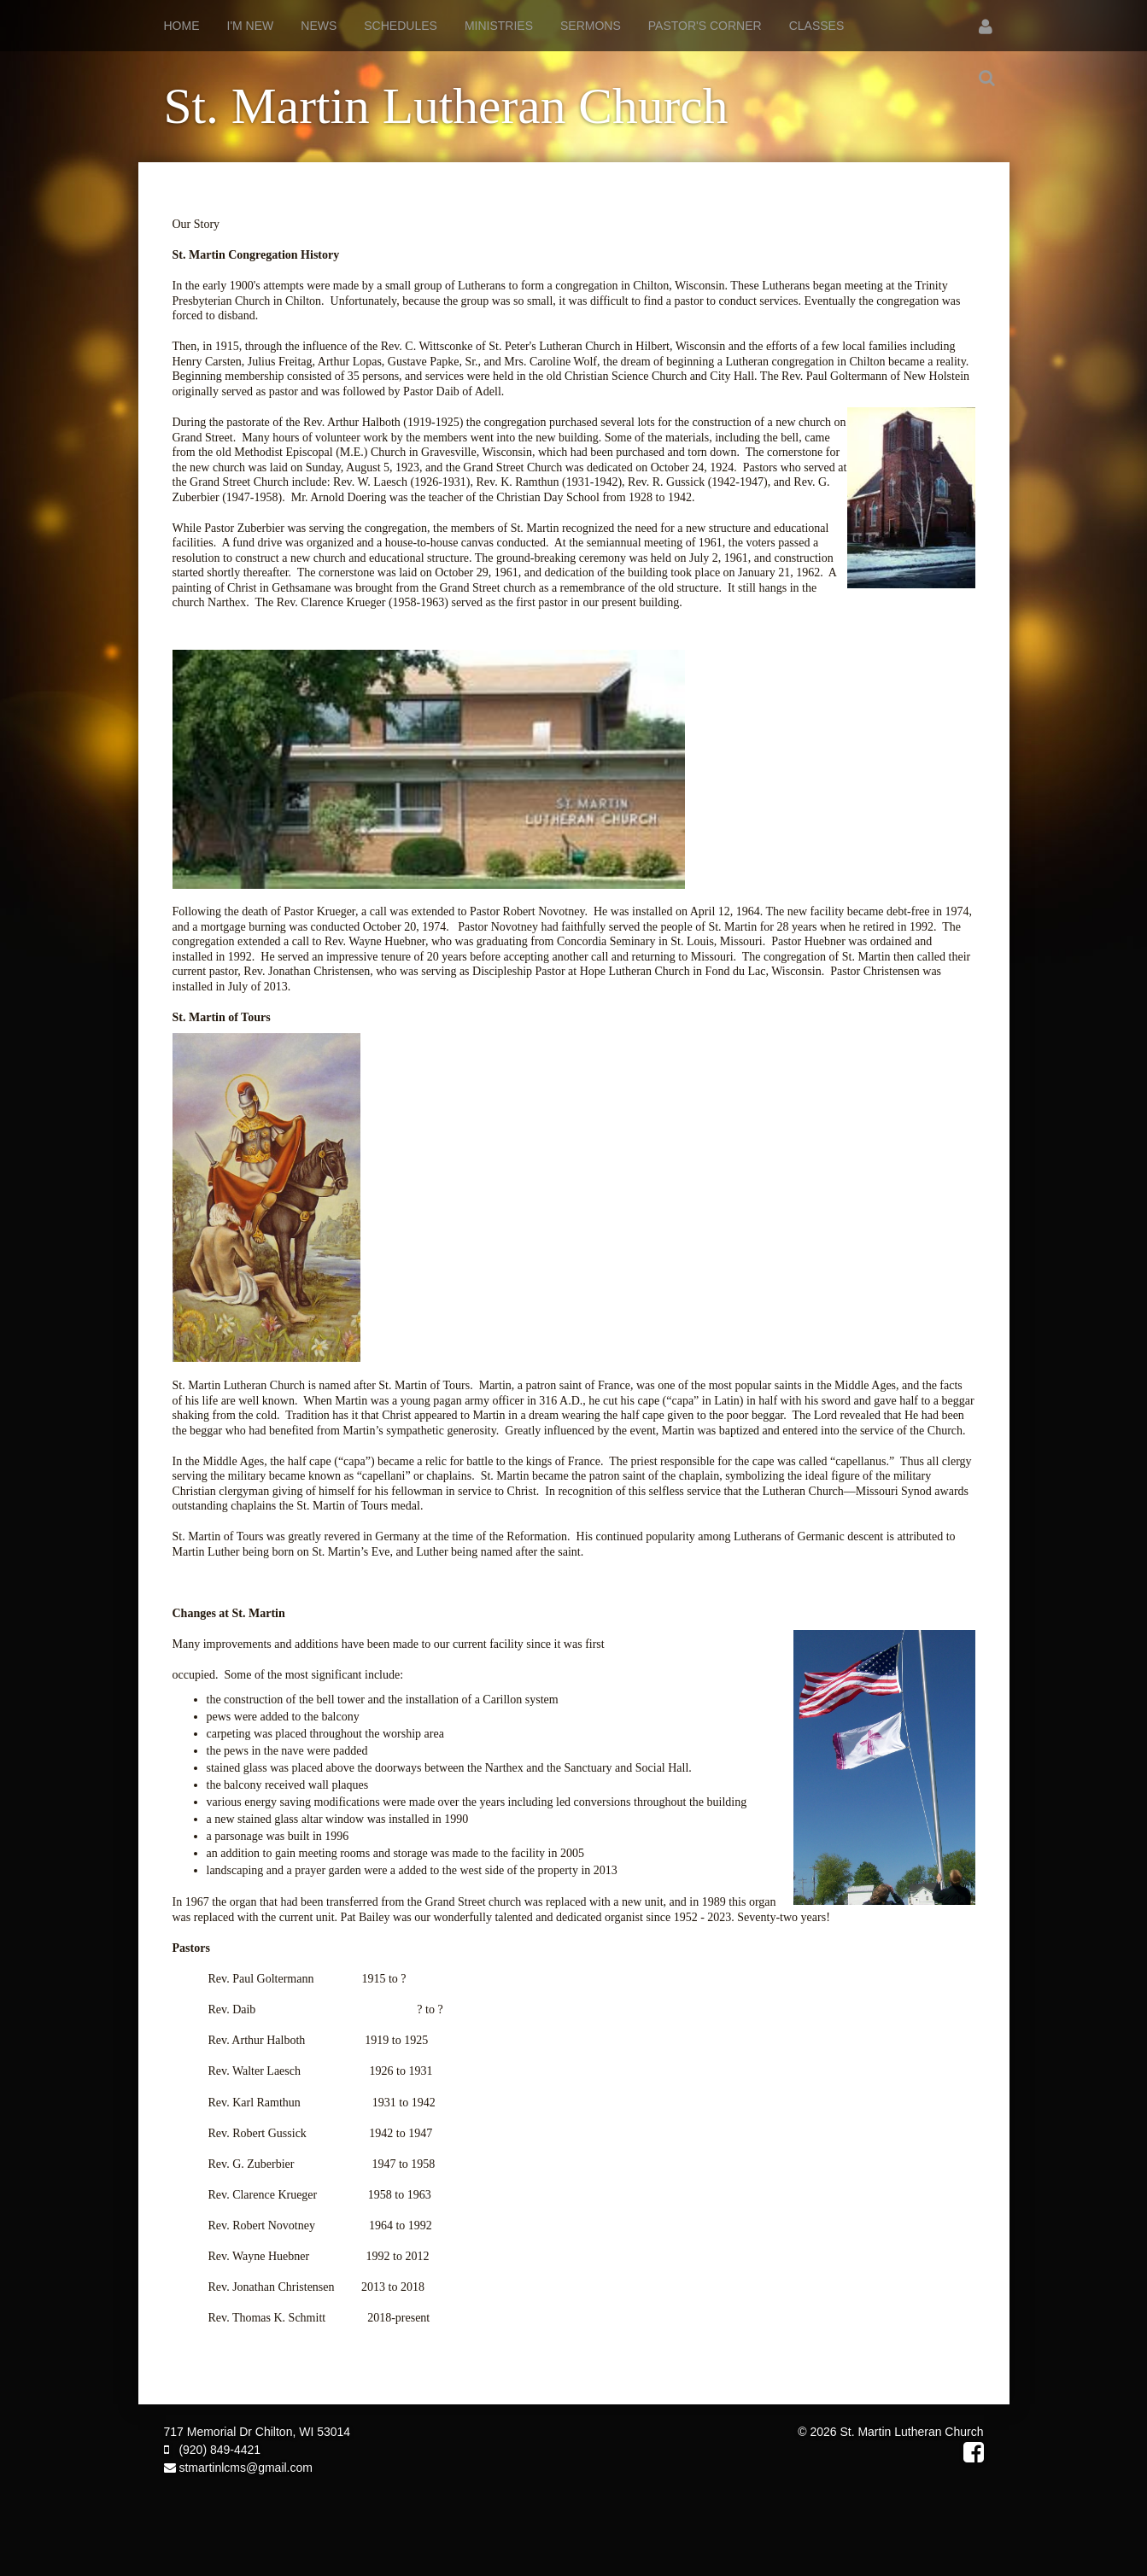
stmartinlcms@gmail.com (238, 2467)
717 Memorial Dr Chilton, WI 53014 (257, 2432)
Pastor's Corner (705, 25)
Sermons (590, 25)
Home (182, 25)
